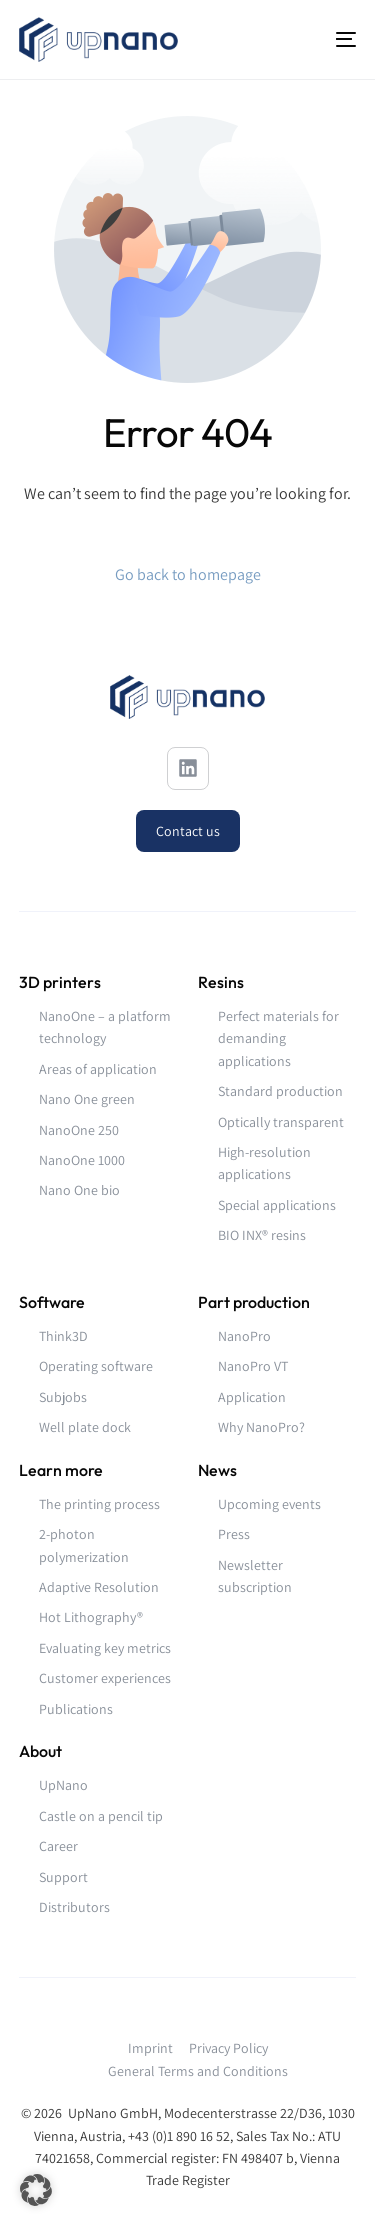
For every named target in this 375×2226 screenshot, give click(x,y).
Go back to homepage (188, 574)
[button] (36, 2190)
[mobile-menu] (333, 39)
